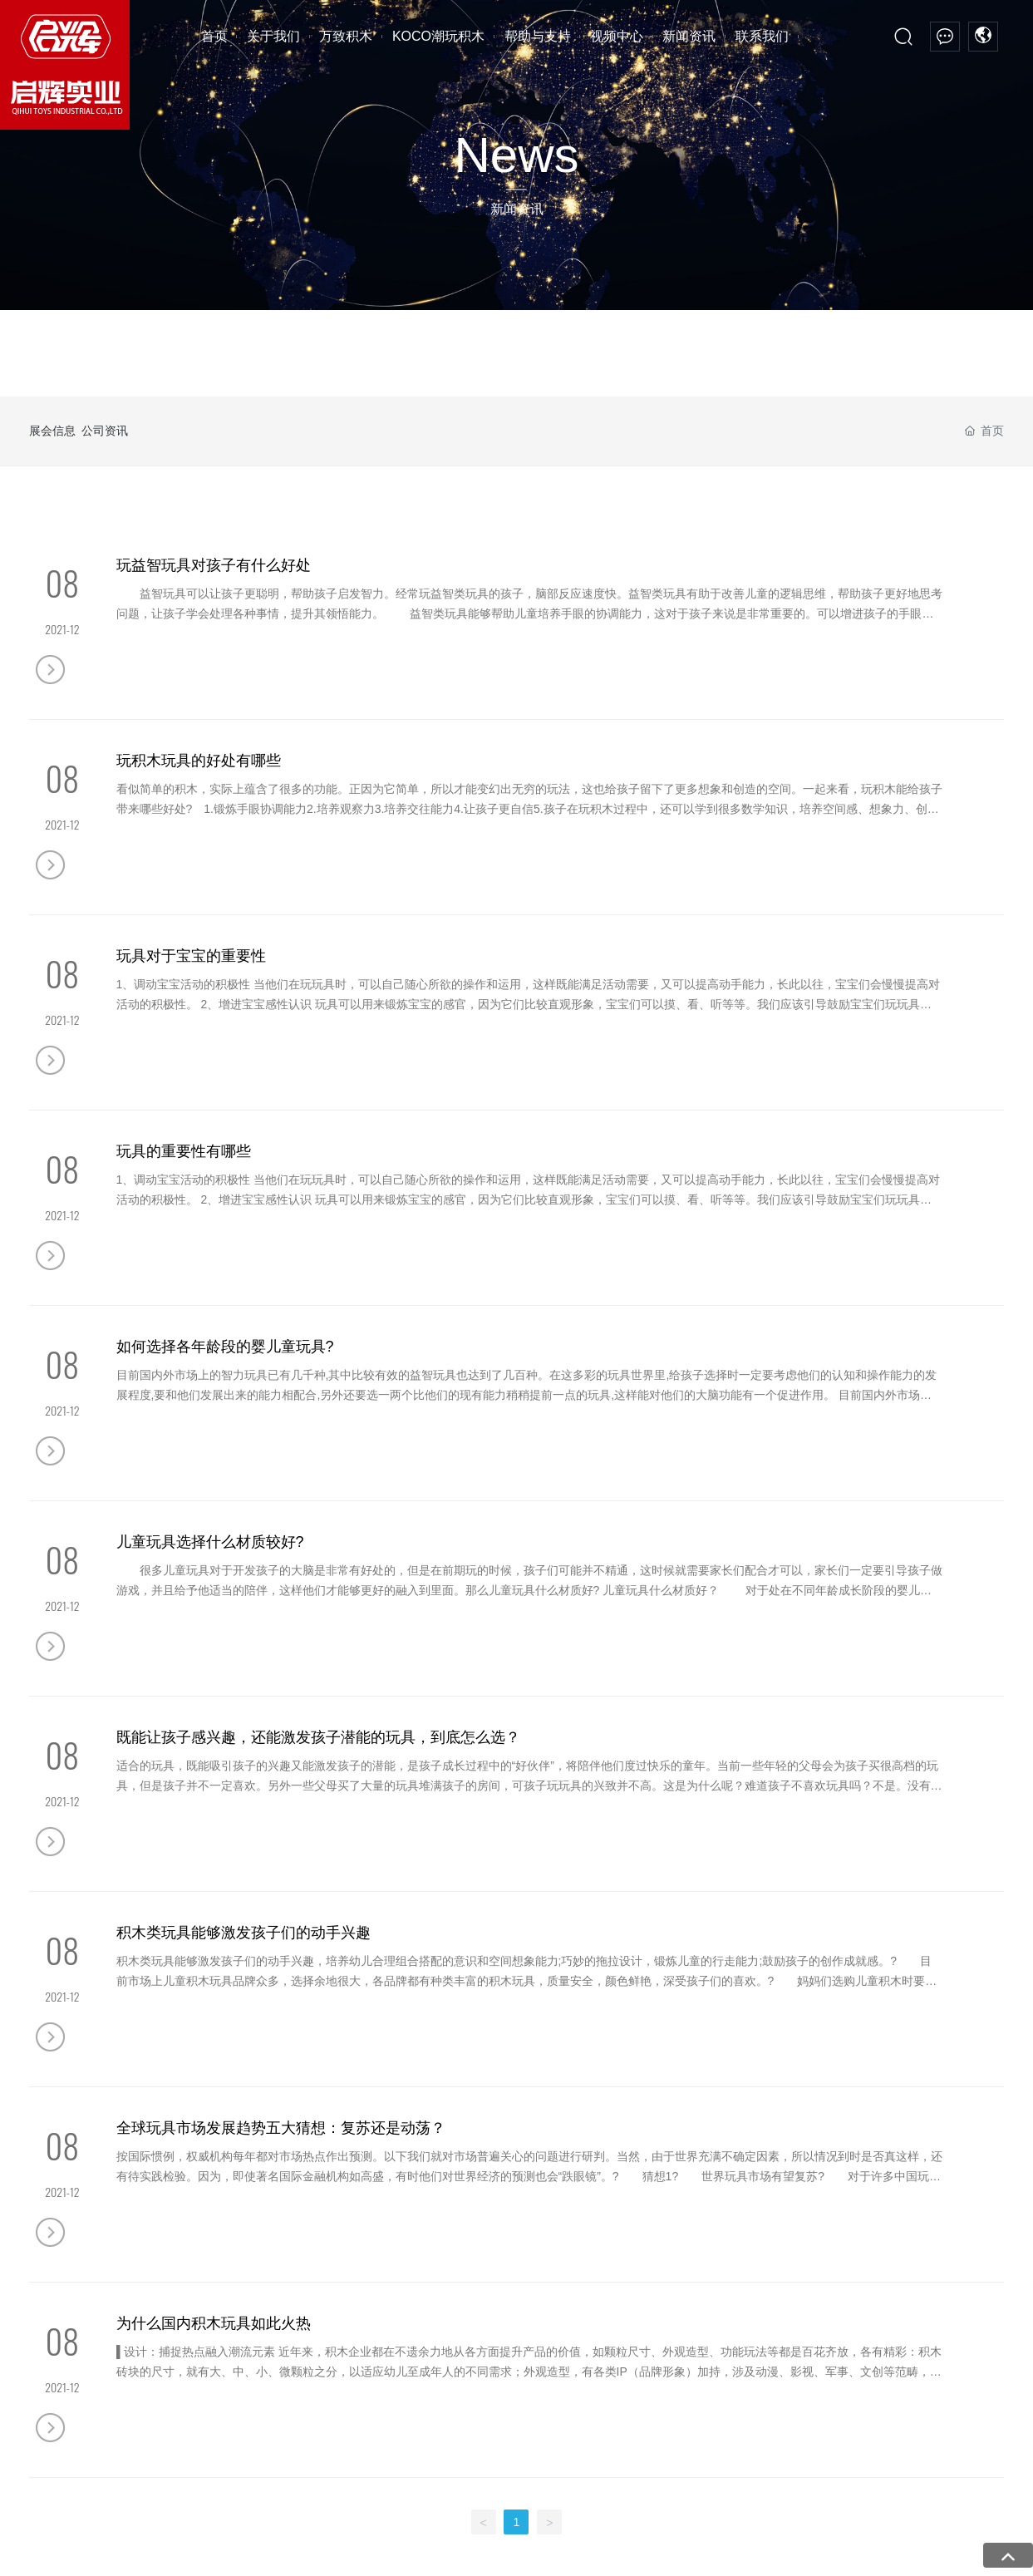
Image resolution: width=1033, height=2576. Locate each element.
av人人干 (753, 2507)
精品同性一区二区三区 (503, 2527)
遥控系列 (220, 2258)
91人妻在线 (120, 2507)
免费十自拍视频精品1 (835, 2527)
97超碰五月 (561, 2547)
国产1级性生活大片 (476, 2547)
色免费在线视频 (196, 2507)
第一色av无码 (817, 2507)
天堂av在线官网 (251, 2527)
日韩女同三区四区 (516, 2507)
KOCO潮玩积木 (437, 2208)
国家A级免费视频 (202, 2566)
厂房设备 (52, 2308)
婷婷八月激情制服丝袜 (626, 2527)
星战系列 (220, 2333)
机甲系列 (220, 2358)
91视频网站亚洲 (900, 2507)
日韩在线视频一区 (410, 2566)
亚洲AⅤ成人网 (381, 2547)
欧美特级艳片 (927, 2547)
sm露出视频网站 (681, 2507)
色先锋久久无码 (111, 2547)
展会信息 (52, 430)
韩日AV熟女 (306, 2547)
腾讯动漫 (403, 2258)
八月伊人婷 (435, 2507)
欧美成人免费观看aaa (214, 2547)
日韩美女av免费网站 (306, 2566)
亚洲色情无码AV (732, 2527)
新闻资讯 (629, 2208)
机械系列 (220, 2283)
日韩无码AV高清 (42, 2507)
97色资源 (322, 2527)
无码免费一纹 (852, 2547)
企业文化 (52, 2258)
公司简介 (52, 2233)
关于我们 (62, 2207)
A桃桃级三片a (669, 2547)
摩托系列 (220, 2383)
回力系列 (220, 2233)
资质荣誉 (52, 2283)
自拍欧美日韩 (365, 2507)
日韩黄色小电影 (283, 2507)
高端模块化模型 (237, 2308)
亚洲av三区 (175, 2527)
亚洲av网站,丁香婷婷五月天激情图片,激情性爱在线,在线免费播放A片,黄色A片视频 (212, 2488)
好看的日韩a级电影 (761, 2547)
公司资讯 (124, 430)
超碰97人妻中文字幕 (950, 2527)
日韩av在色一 (117, 2566)
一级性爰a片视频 (396, 2527)
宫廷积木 (403, 2233)
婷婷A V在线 (600, 2507)
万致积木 (230, 2207)
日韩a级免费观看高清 (84, 2527)
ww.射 (612, 2547)
